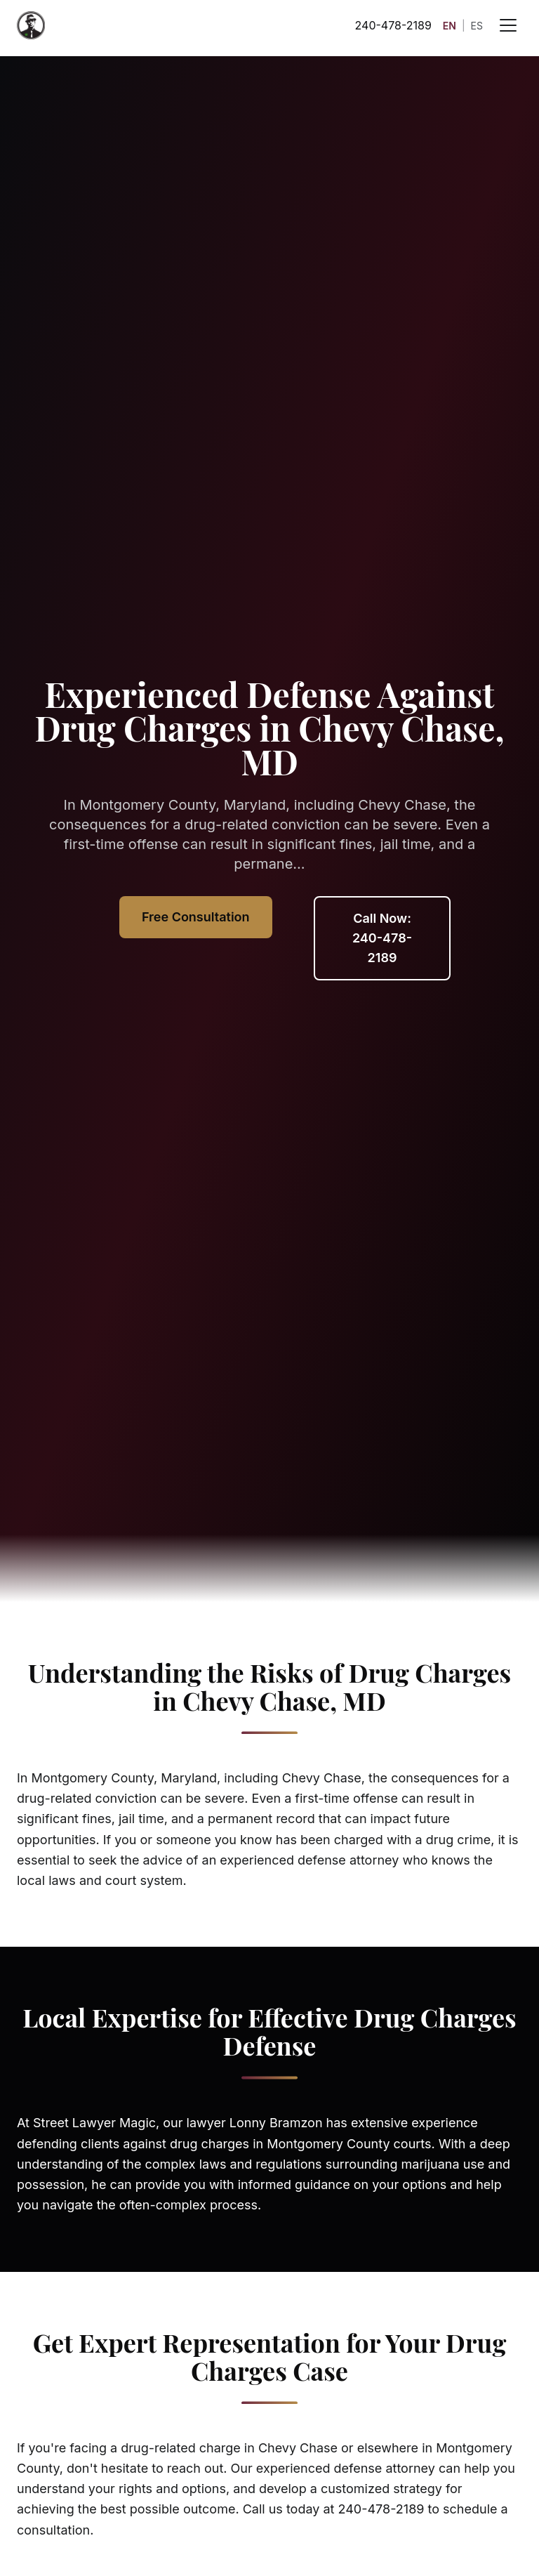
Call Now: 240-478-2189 (382, 938)
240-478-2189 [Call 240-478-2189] (393, 25)
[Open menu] (508, 25)
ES (477, 26)
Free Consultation (196, 916)
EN (449, 26)
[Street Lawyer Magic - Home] (31, 25)
